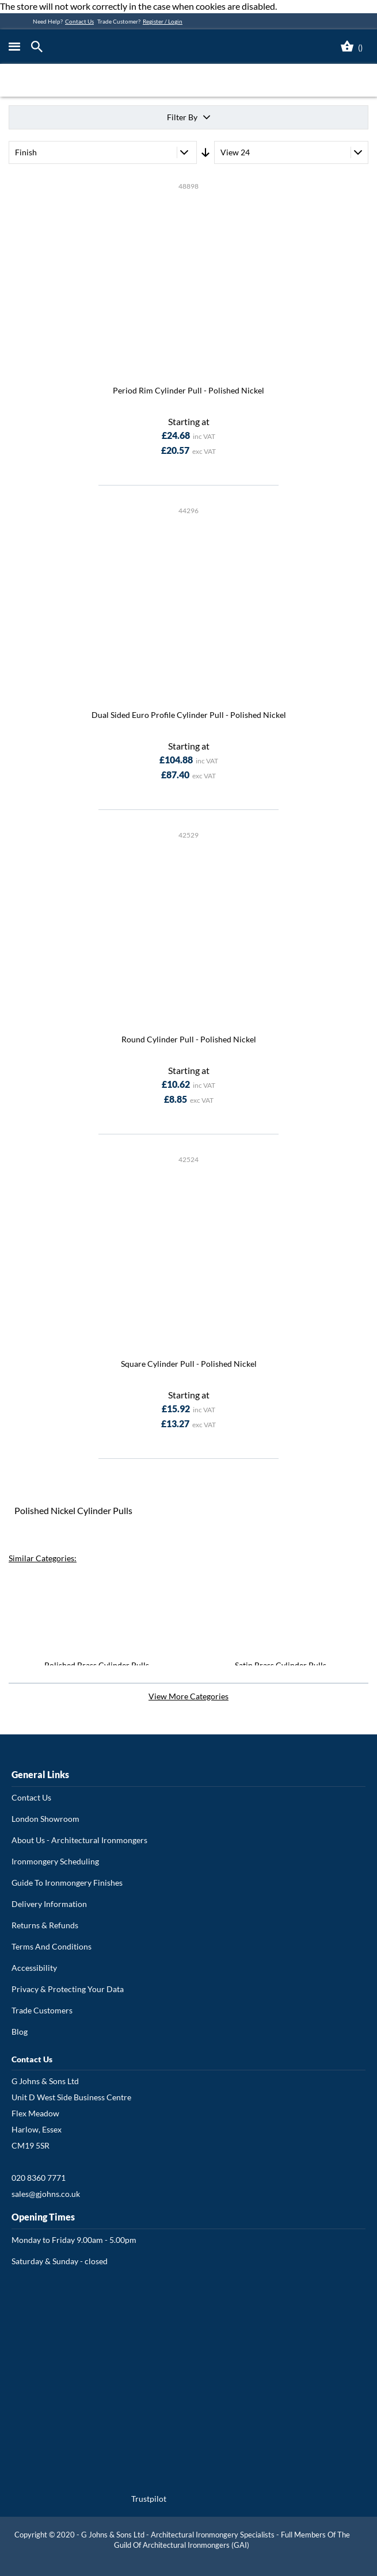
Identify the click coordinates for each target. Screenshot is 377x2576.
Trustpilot (148, 2499)
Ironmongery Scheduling (55, 1861)
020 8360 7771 (39, 2178)
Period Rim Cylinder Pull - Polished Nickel (188, 390)
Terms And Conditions (52, 1946)
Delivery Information (49, 1904)
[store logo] (139, 46)
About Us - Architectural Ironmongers (79, 1840)
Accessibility (34, 1968)
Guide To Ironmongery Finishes (67, 1882)
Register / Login (162, 21)
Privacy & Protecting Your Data (68, 1989)
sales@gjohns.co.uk (46, 2194)
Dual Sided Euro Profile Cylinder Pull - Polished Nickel (189, 715)
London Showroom (45, 1819)
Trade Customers (42, 2010)
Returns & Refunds (45, 1925)
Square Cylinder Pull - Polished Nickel (189, 1364)
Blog (20, 2031)
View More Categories (188, 1696)
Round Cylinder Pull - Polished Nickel (188, 1039)
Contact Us (79, 21)
